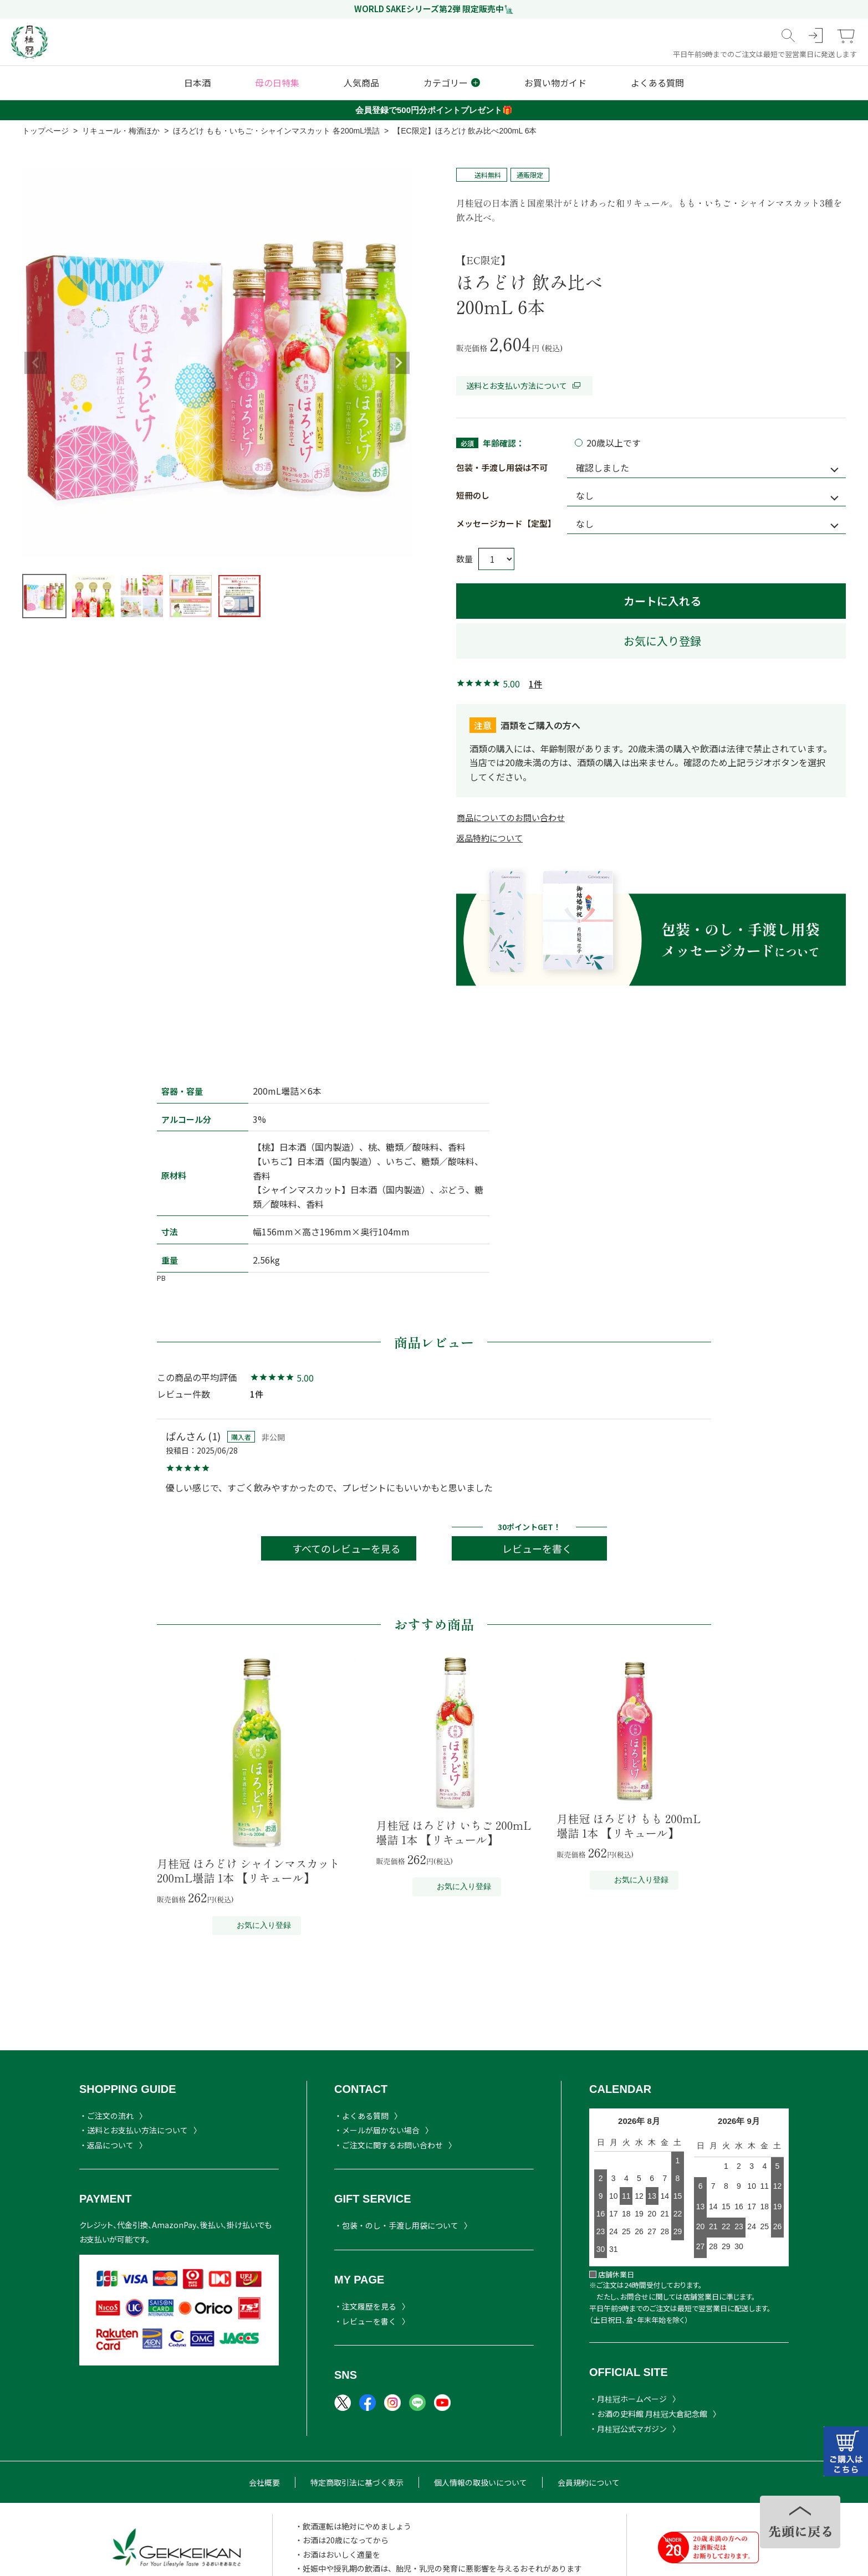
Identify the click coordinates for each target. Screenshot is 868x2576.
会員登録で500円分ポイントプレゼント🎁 (434, 110)
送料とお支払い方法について (524, 385)
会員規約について (589, 2482)
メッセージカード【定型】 (506, 523)
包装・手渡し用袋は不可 (502, 467)
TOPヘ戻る (800, 2522)
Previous (35, 363)
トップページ (45, 131)
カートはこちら (846, 2451)
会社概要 (264, 2482)
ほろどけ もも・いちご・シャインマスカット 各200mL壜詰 (276, 131)
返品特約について (489, 838)
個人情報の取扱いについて (480, 2482)
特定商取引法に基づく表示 (357, 2482)
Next (398, 363)
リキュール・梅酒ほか (121, 131)
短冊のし (472, 495)
